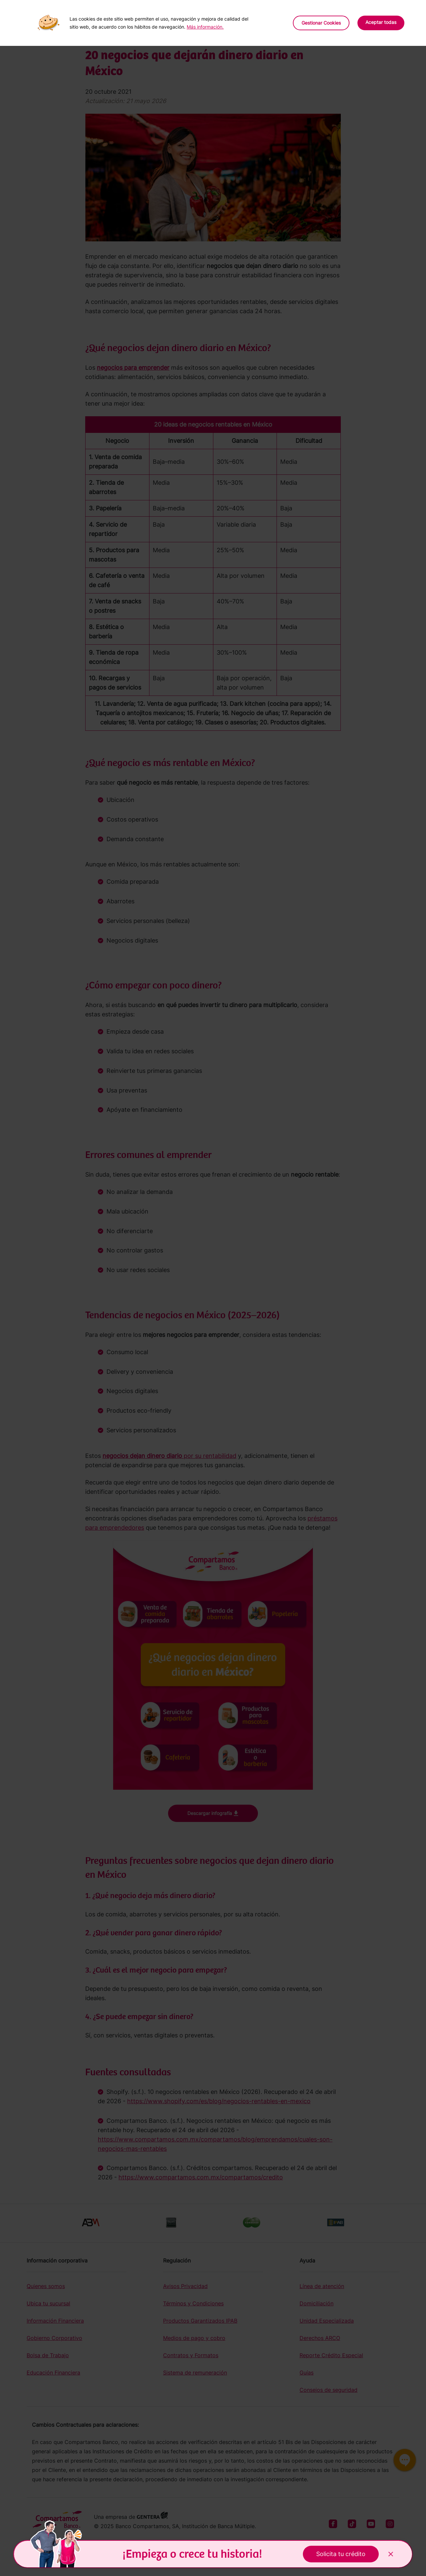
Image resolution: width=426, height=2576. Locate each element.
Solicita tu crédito (340, 2553)
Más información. (205, 27)
